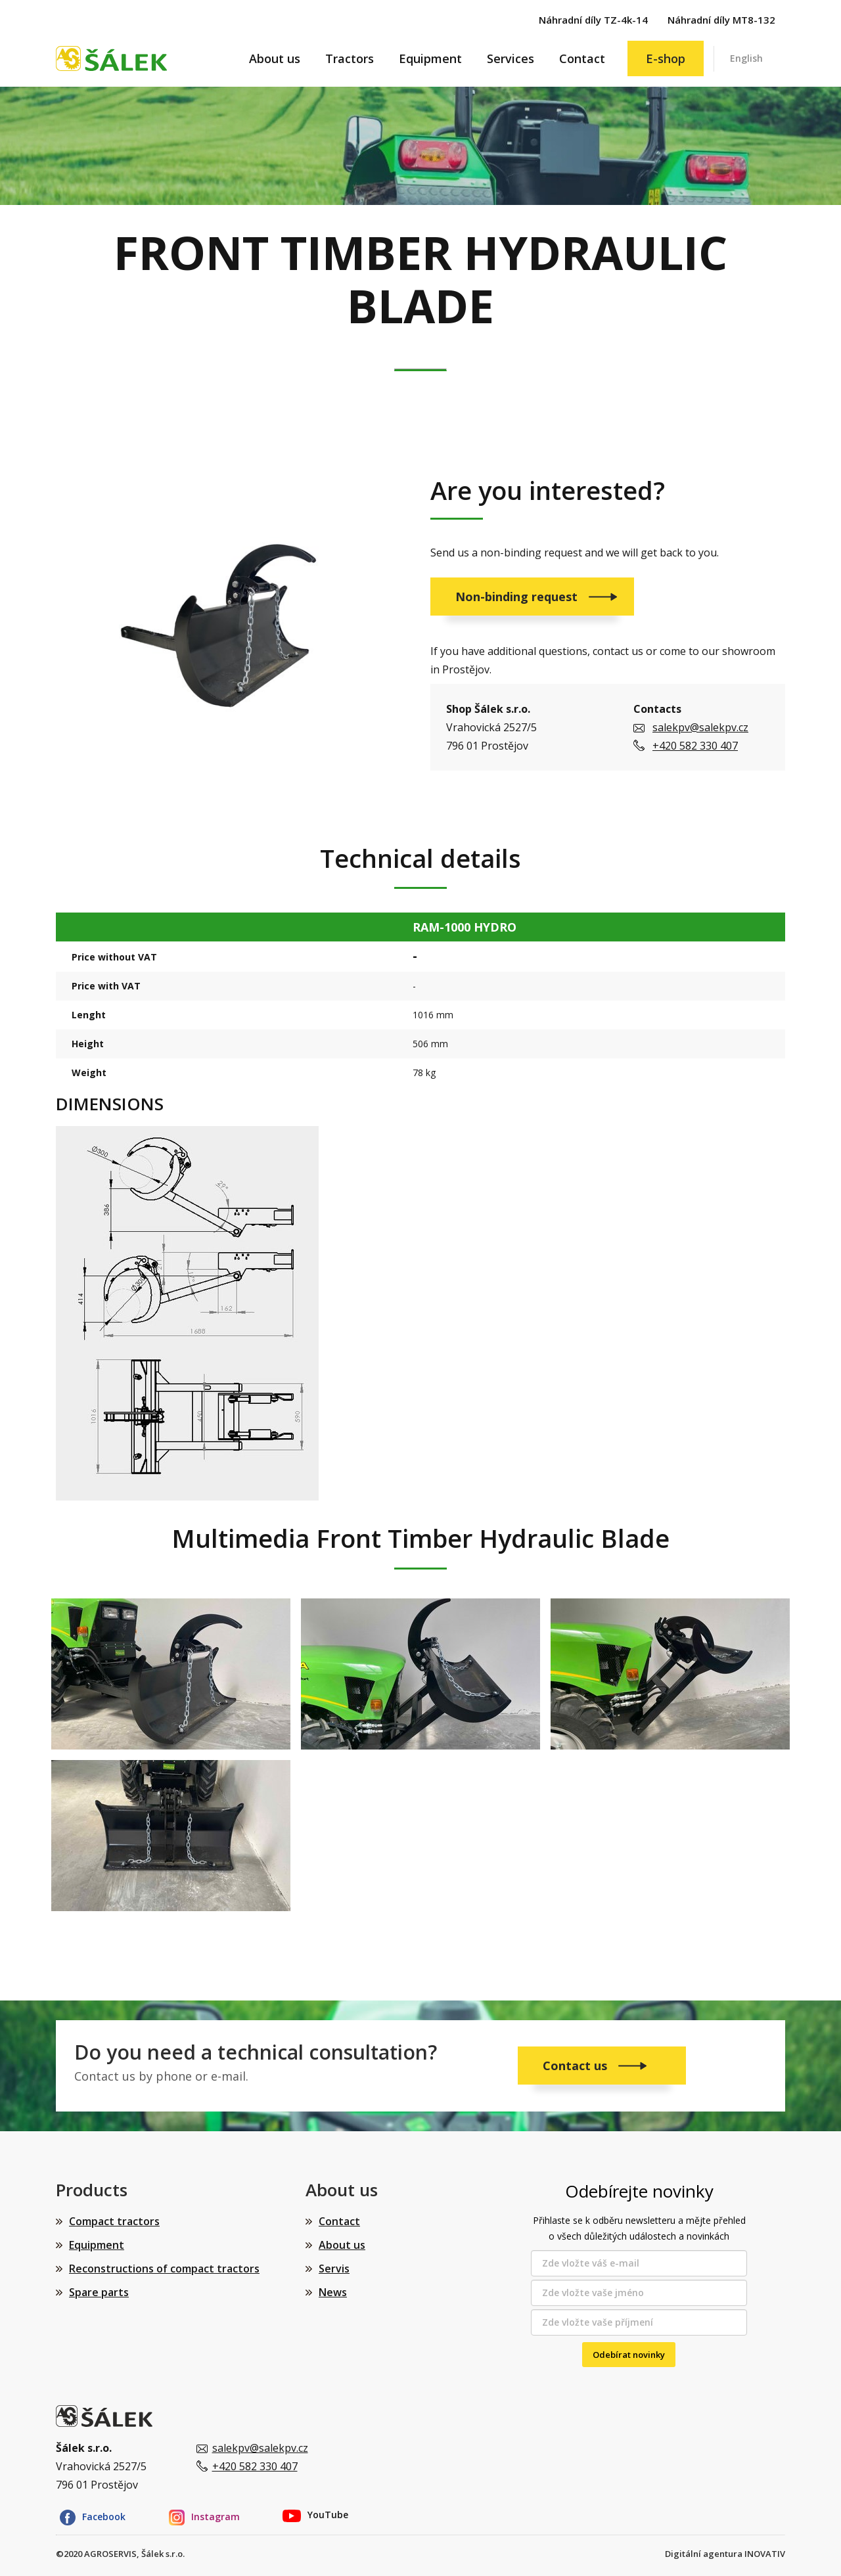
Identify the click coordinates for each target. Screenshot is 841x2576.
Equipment (430, 58)
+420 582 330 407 (695, 745)
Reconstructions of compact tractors (164, 2268)
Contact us (576, 2065)
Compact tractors (114, 2221)
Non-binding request (518, 596)
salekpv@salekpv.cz (700, 727)
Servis (334, 2268)
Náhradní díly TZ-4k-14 (593, 19)
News (333, 2292)
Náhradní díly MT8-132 (721, 19)
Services (510, 58)
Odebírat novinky (629, 2355)
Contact (582, 58)
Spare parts (99, 2292)
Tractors (349, 58)
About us (274, 58)
